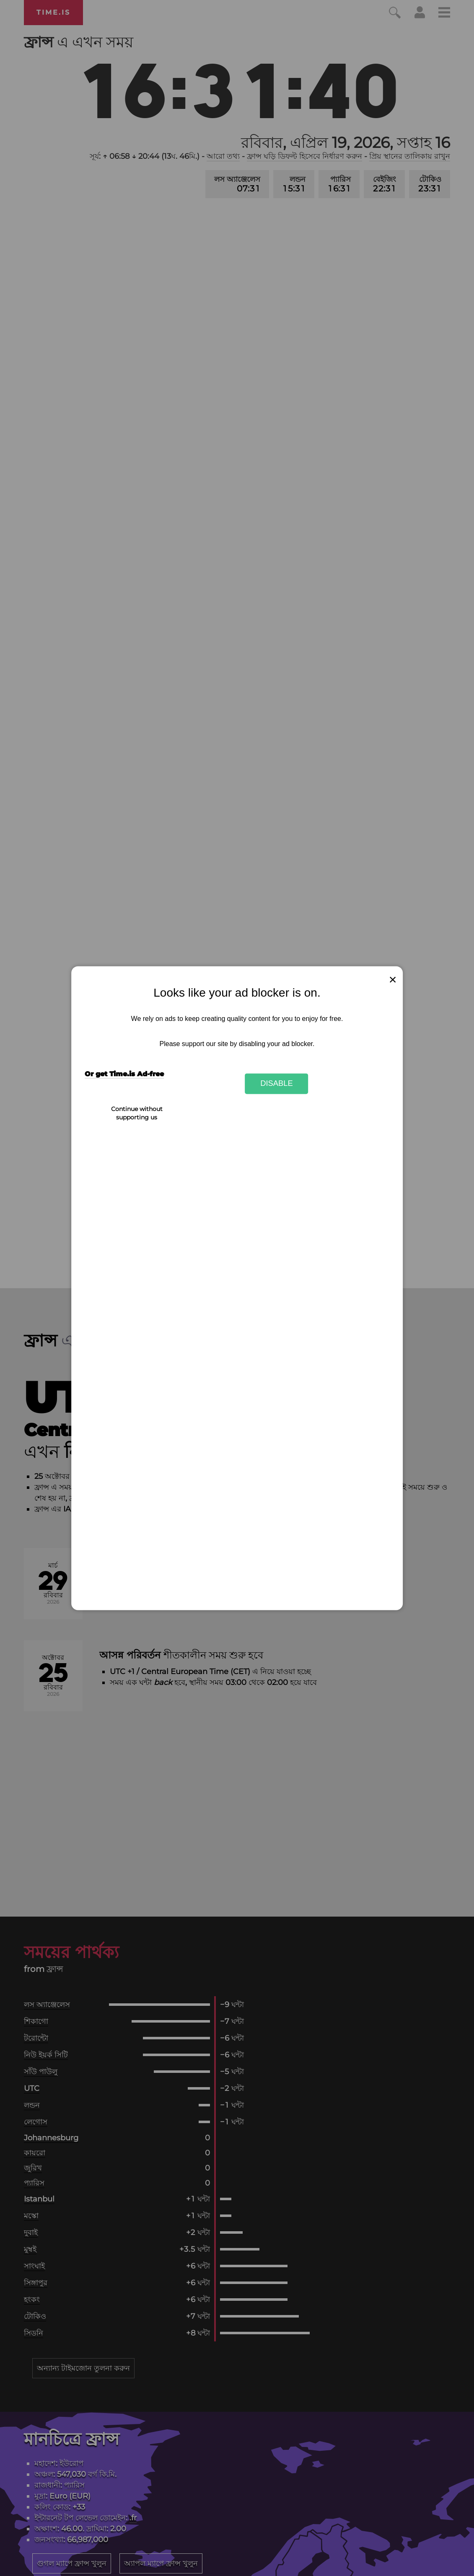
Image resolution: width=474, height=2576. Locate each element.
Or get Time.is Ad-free (124, 1074)
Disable (276, 1083)
